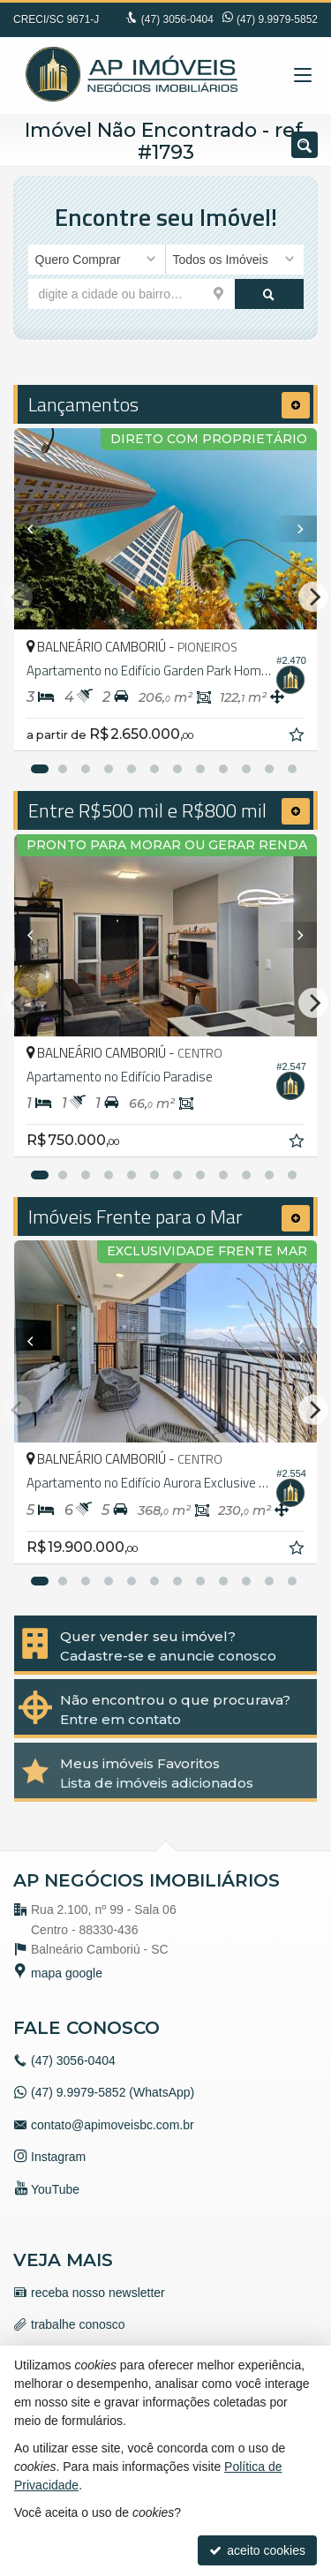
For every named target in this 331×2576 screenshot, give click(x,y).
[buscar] (269, 294)
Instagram (58, 2157)
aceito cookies (257, 2550)
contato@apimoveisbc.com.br (112, 2125)
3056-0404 (177, 19)
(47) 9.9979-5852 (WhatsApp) (112, 2092)
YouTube (55, 2189)
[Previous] (36, 529)
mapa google (66, 1973)
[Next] (294, 529)
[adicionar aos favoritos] (298, 737)
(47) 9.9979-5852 (277, 19)
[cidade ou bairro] (131, 294)
